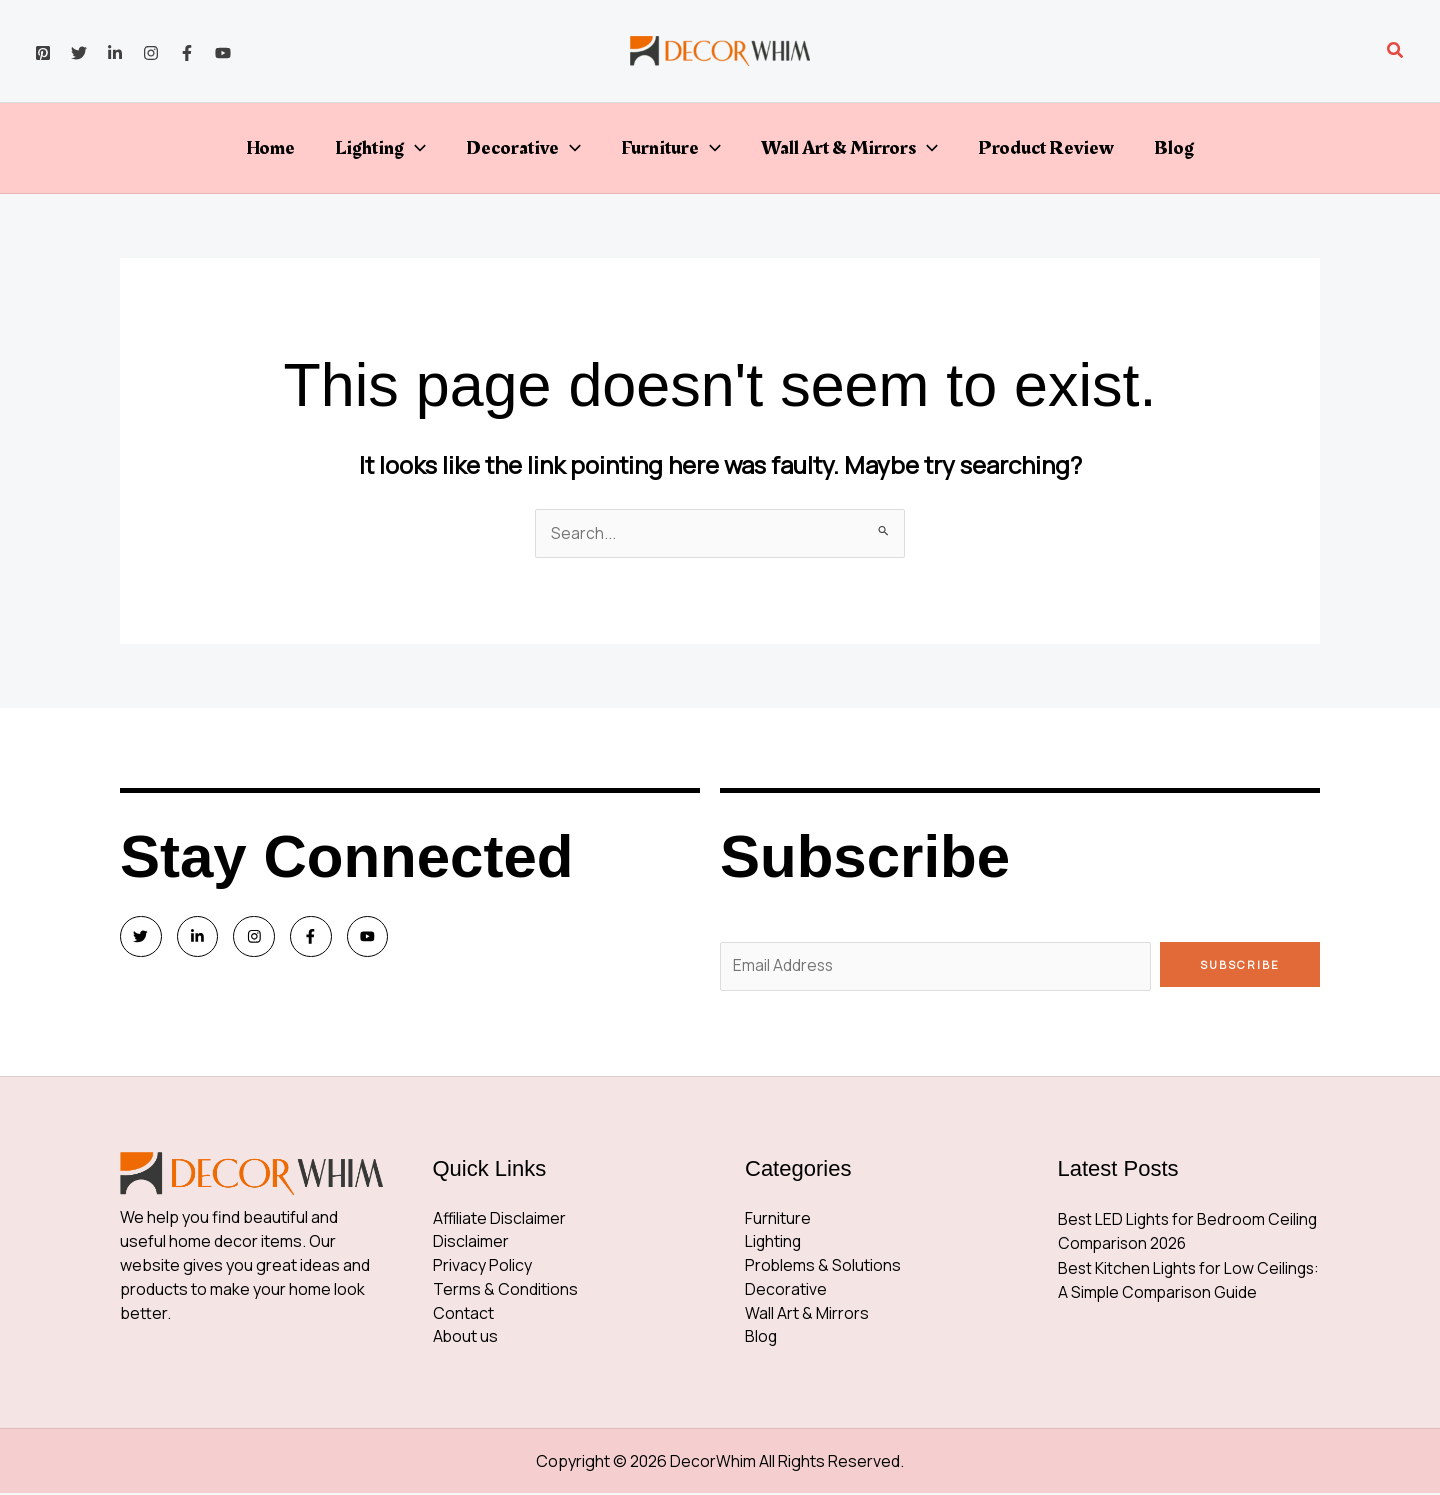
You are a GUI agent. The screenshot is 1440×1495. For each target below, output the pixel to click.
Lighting (380, 148)
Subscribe (1240, 964)
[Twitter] (79, 53)
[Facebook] (187, 53)
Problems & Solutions (823, 1268)
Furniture (671, 148)
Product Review (1046, 148)
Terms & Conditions (505, 1292)
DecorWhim (713, 1463)
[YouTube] (223, 53)
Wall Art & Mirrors (849, 148)
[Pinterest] (43, 53)
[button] (1396, 51)
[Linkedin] (115, 53)
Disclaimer (471, 1244)
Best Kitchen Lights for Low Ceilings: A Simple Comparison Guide (1169, 1292)
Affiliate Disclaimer (500, 1220)
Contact (463, 1316)
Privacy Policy (482, 1268)
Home (270, 148)
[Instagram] (151, 53)
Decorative (523, 148)
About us (466, 1340)
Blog (1174, 148)
